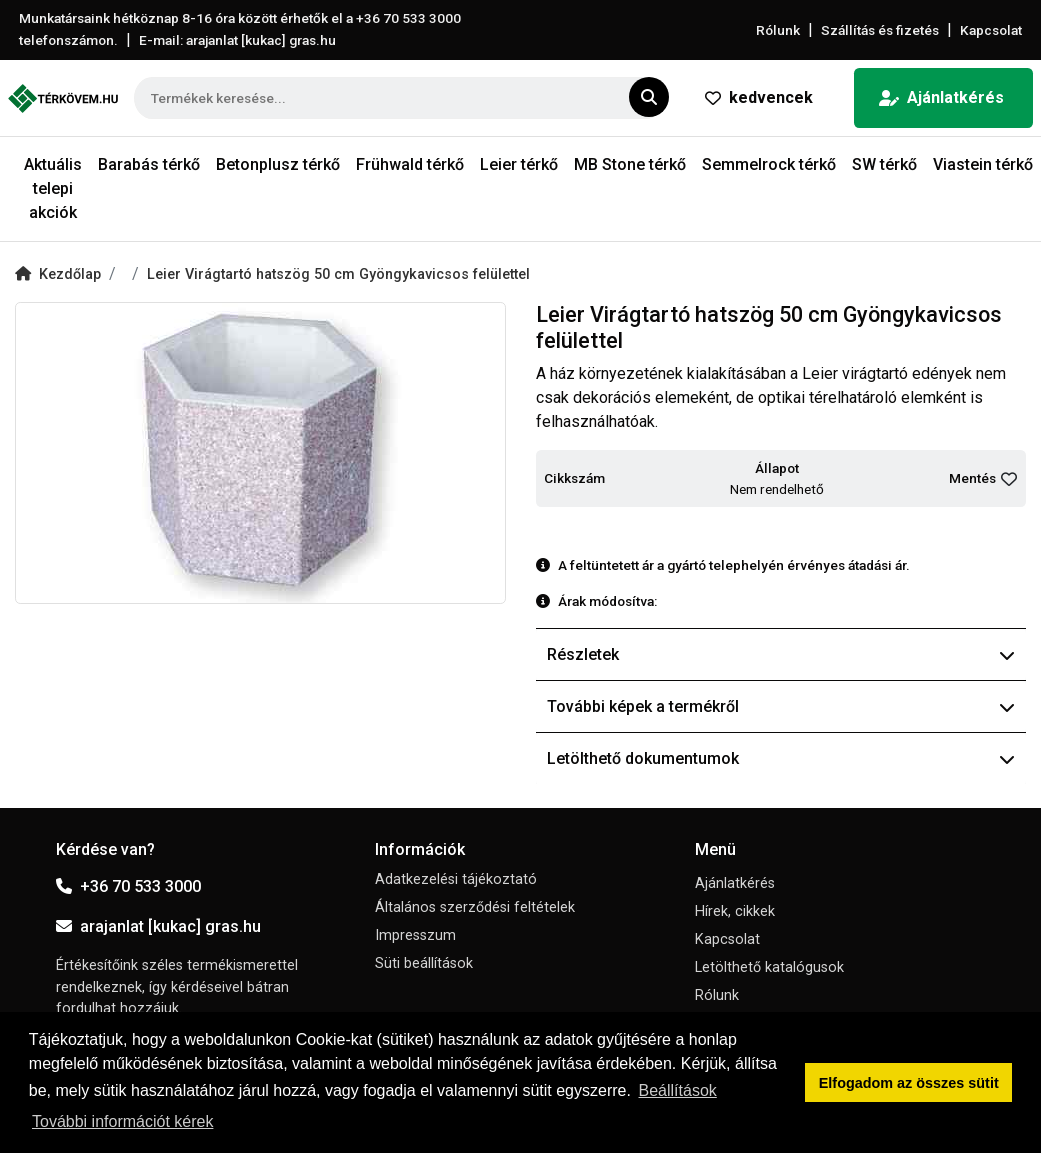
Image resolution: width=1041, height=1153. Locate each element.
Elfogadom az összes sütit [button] (909, 1083)
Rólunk (778, 30)
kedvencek (759, 97)
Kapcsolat (991, 30)
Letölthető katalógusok (769, 967)
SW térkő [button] (884, 164)
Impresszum (415, 935)
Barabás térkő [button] (149, 164)
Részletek (781, 654)
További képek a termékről (781, 706)
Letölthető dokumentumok (781, 758)
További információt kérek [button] (122, 1121)
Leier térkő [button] (519, 164)
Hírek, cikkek (735, 911)
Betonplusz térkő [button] (278, 164)
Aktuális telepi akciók (53, 188)
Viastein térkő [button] (983, 164)
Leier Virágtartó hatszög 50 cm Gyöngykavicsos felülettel (338, 274)
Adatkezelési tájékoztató (456, 879)
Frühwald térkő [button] (410, 164)
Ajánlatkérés (941, 97)
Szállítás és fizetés (880, 30)
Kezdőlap (58, 274)
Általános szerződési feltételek (475, 907)
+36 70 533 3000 (128, 886)
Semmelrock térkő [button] (769, 164)
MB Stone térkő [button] (630, 164)
